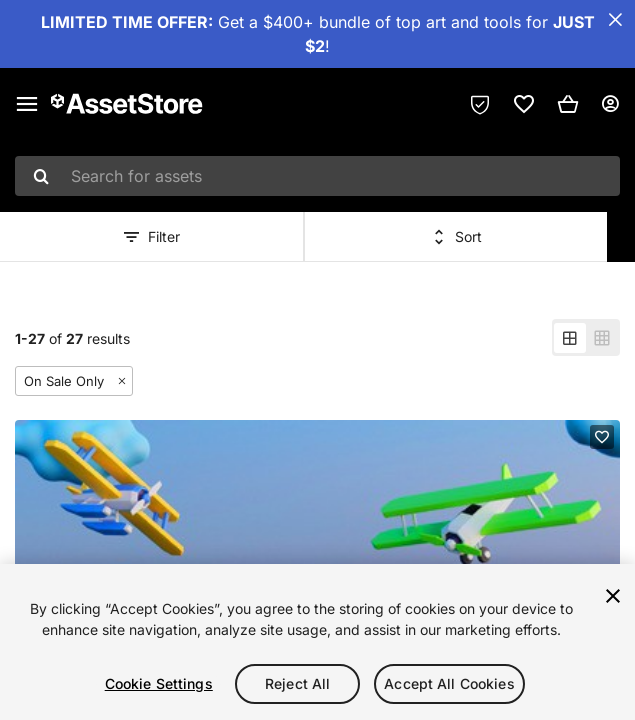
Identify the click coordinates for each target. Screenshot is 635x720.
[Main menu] (27, 104)
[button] (568, 104)
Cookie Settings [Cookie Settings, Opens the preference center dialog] (159, 683)
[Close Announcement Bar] (615, 20)
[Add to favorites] (602, 437)
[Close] (613, 596)
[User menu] (610, 104)
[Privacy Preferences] (480, 104)
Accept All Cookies (449, 683)
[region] (317, 642)
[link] (524, 104)
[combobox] (317, 176)
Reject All (297, 683)
